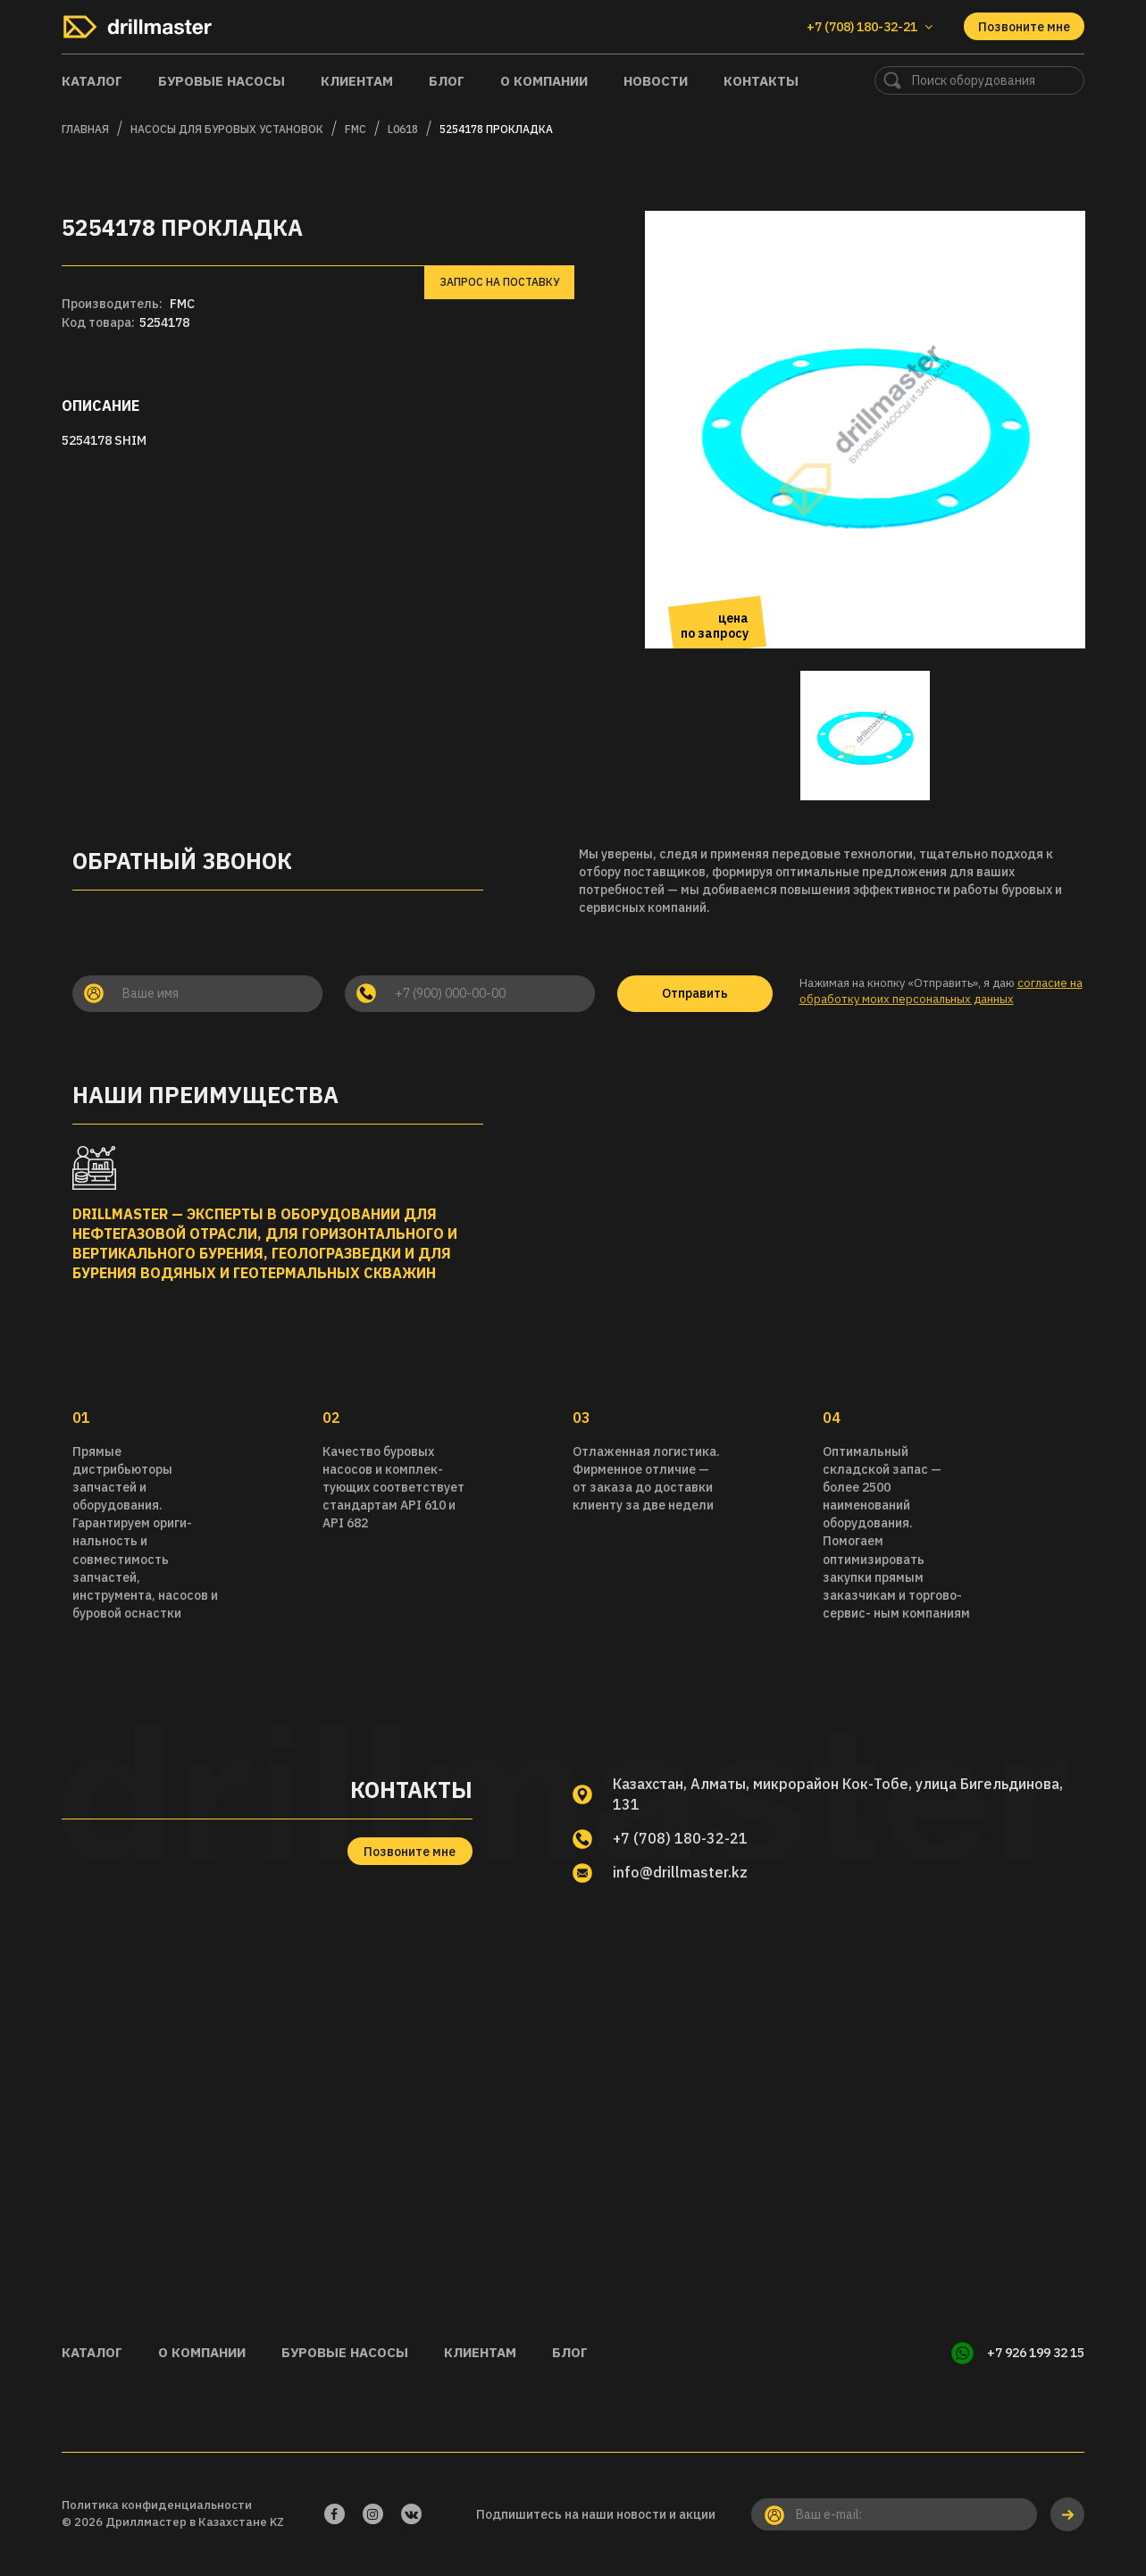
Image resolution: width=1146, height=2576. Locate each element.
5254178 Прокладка (496, 129)
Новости (655, 80)
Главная (85, 129)
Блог (446, 80)
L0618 (403, 129)
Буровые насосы (221, 80)
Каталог (92, 80)
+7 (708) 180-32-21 (680, 1838)
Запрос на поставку (499, 282)
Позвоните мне (1024, 27)
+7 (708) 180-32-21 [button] (870, 27)
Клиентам (357, 80)
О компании (544, 80)
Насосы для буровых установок (226, 129)
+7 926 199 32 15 (1035, 2353)
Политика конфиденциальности (157, 2505)
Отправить (695, 993)
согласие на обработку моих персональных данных (941, 991)
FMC (355, 129)
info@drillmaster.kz (680, 1872)
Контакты (761, 80)
